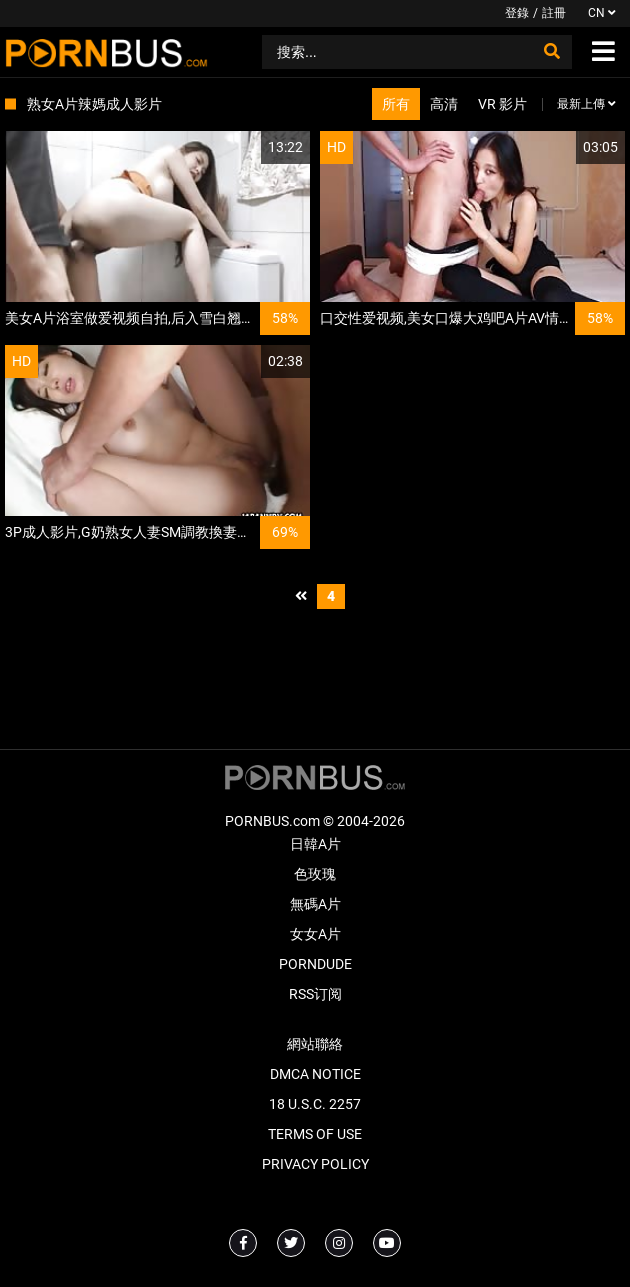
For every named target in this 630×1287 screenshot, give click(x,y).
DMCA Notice (315, 1074)
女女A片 (315, 934)
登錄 (517, 13)
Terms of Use (315, 1134)
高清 (444, 104)
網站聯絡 (315, 1044)
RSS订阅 (315, 994)
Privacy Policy (315, 1164)
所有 (396, 104)
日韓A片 (315, 844)
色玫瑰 (315, 874)
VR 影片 (502, 104)
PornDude (315, 964)
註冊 (554, 13)
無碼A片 (315, 904)
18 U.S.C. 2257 (315, 1104)
